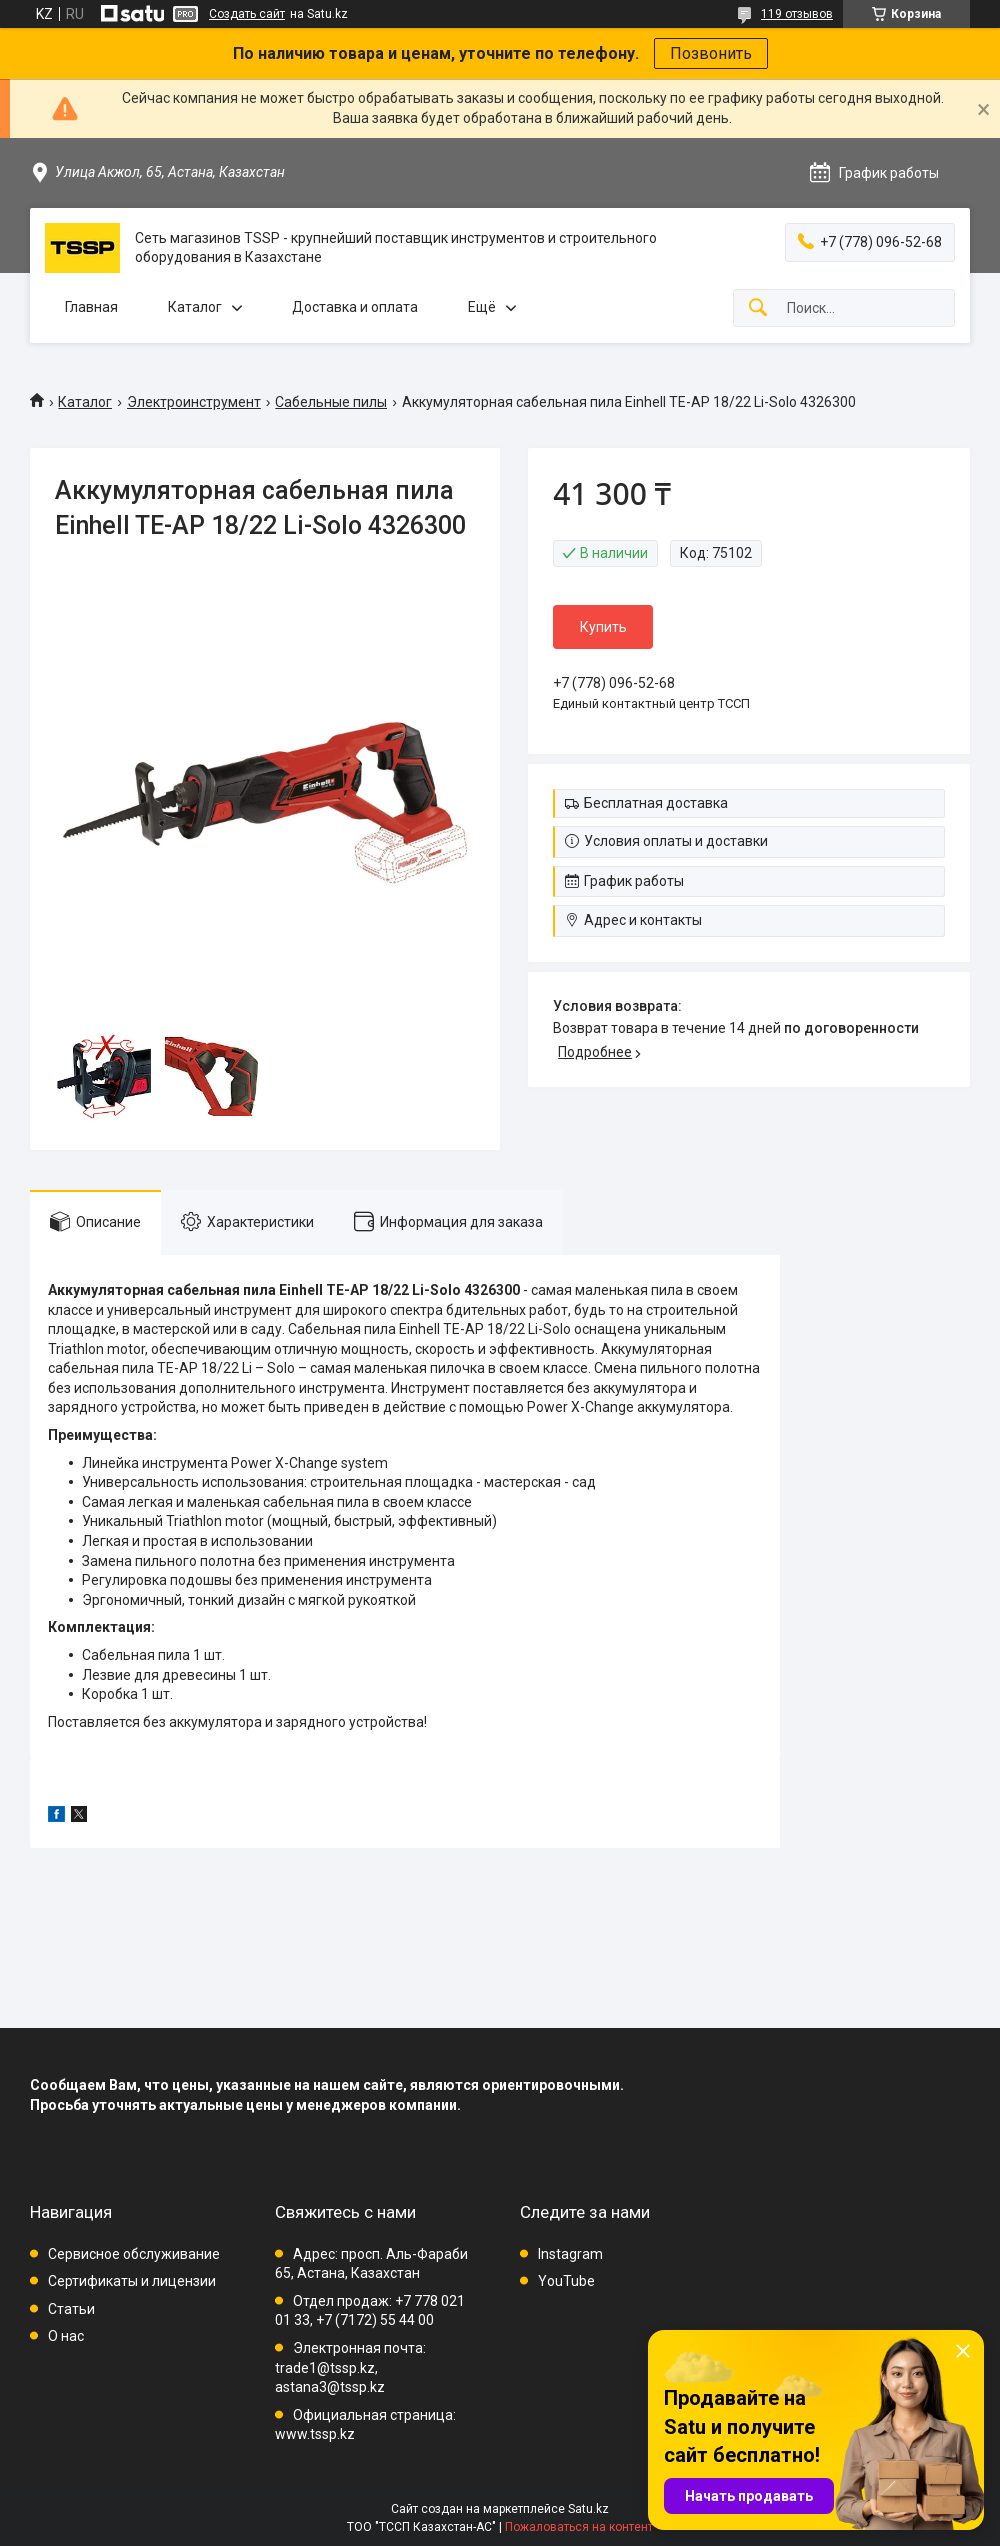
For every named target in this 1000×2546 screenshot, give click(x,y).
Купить (603, 627)
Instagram (570, 2254)
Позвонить (711, 53)
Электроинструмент (194, 402)
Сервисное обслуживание (134, 2254)
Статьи (71, 2309)
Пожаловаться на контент (579, 2527)
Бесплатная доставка (656, 803)
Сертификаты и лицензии (132, 2281)
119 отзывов (797, 14)
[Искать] (758, 308)
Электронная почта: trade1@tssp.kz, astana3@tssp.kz (350, 2367)
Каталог (195, 307)
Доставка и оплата (355, 307)
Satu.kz (588, 2509)
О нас (66, 2336)
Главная (91, 307)
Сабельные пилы (331, 402)
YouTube (566, 2281)
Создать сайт (247, 14)
